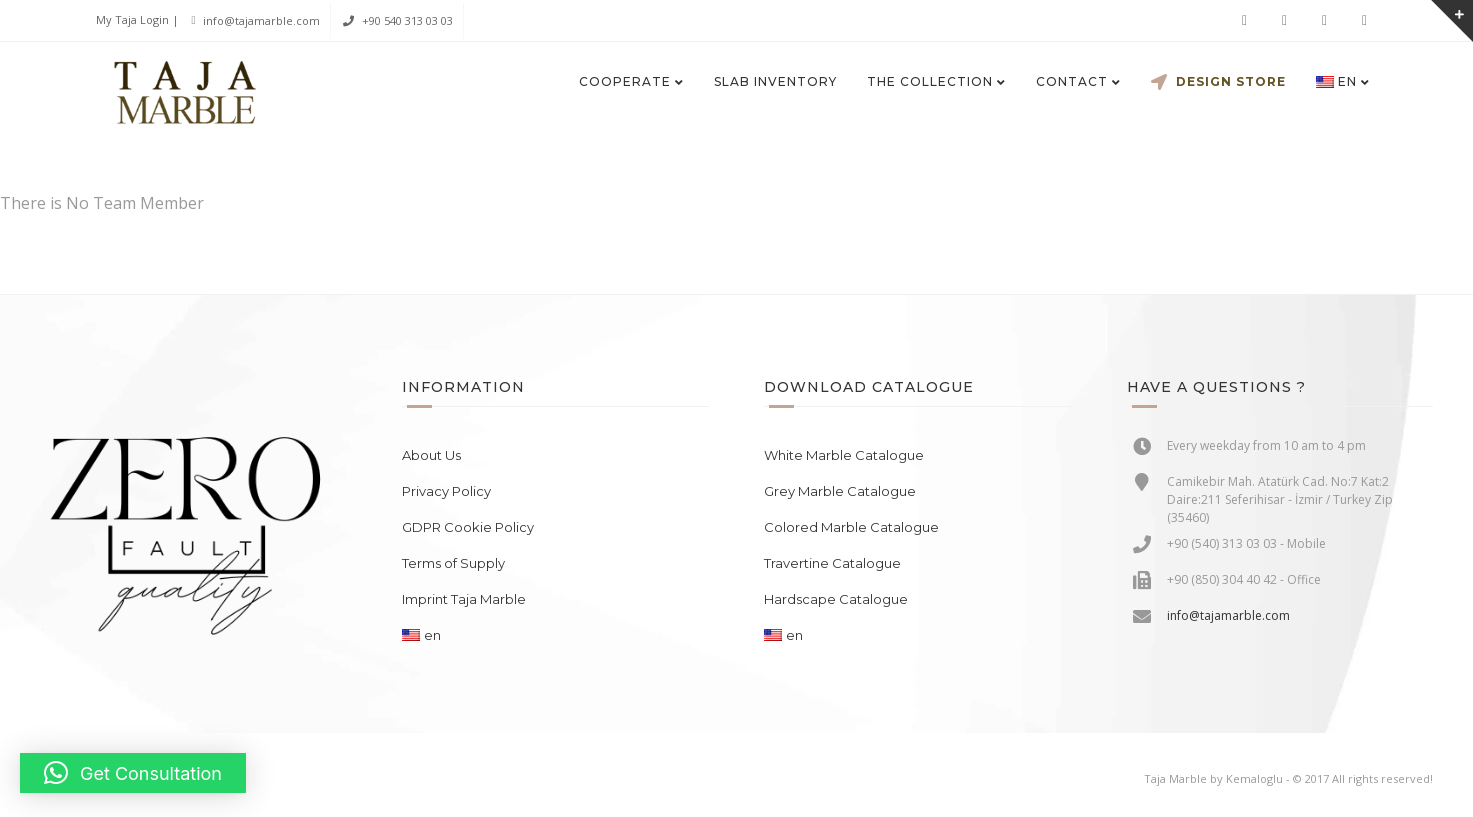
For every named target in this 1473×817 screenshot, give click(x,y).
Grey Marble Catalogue (840, 491)
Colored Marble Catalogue (851, 527)
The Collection (930, 81)
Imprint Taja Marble (464, 599)
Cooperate (625, 81)
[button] (133, 773)
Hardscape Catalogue (836, 599)
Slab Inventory (775, 81)
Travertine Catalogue (832, 563)
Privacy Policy (446, 491)
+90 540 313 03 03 (407, 20)
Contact (1072, 81)
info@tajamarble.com (261, 20)
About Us (431, 455)
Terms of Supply (453, 563)
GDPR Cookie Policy (468, 527)
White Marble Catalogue (844, 455)
